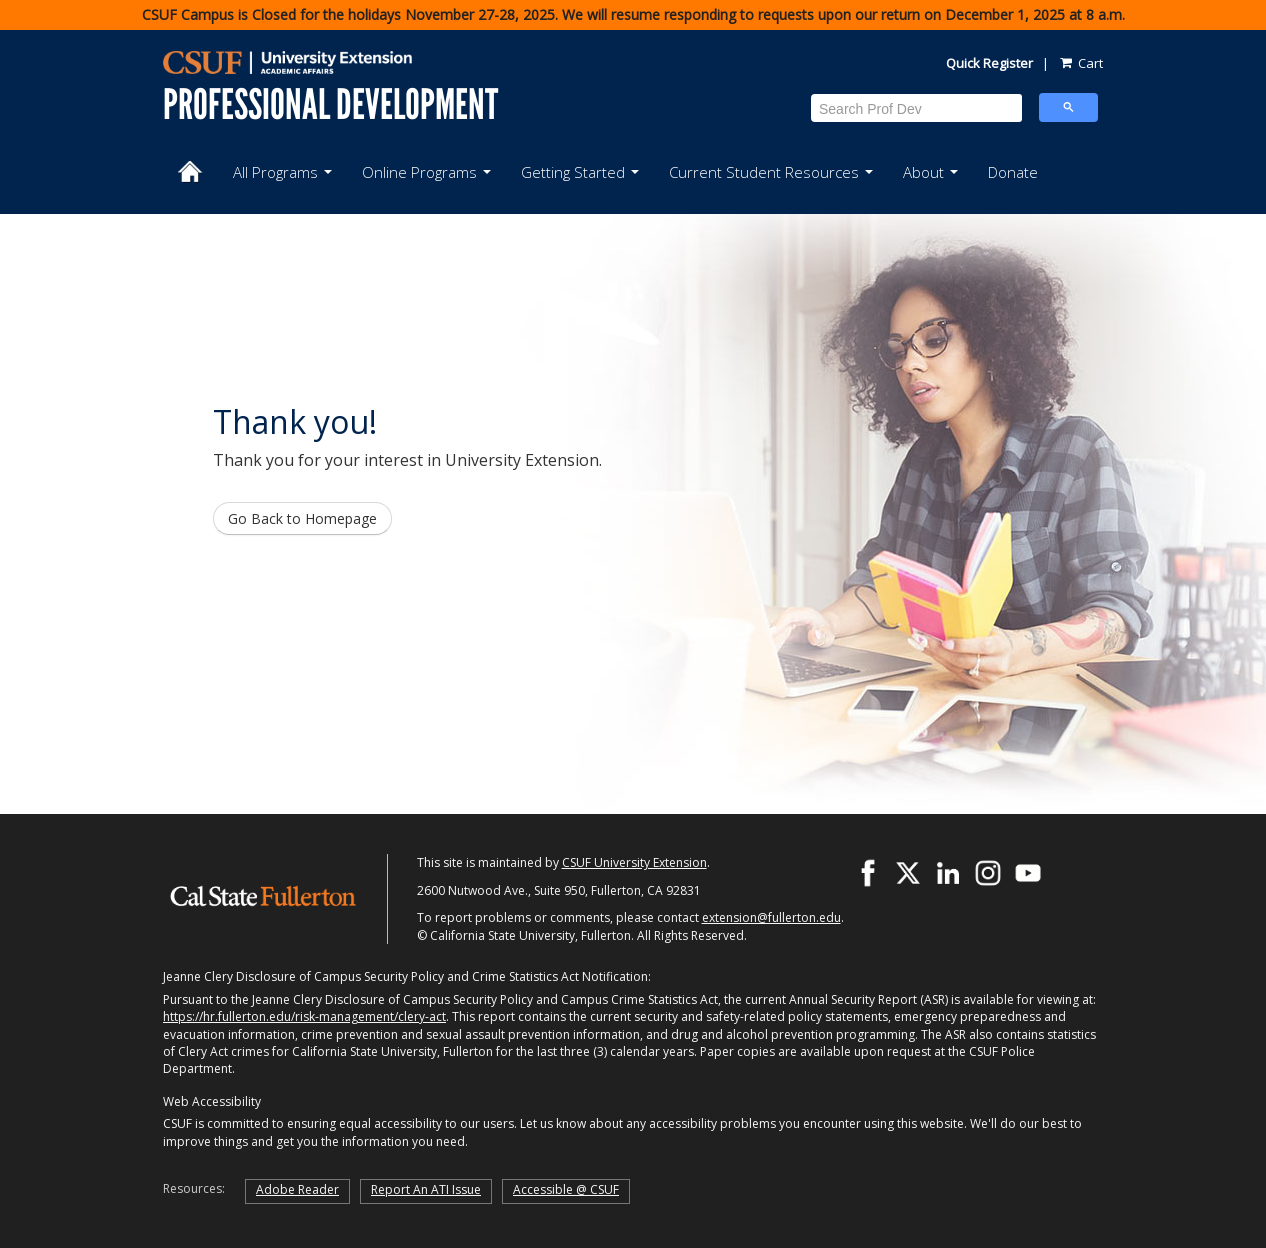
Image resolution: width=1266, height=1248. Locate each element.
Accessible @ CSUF (566, 1189)
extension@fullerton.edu (771, 917)
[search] (916, 108)
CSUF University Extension (634, 862)
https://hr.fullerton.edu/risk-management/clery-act (304, 1016)
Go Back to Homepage (302, 518)
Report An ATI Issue (426, 1189)
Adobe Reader (297, 1189)
